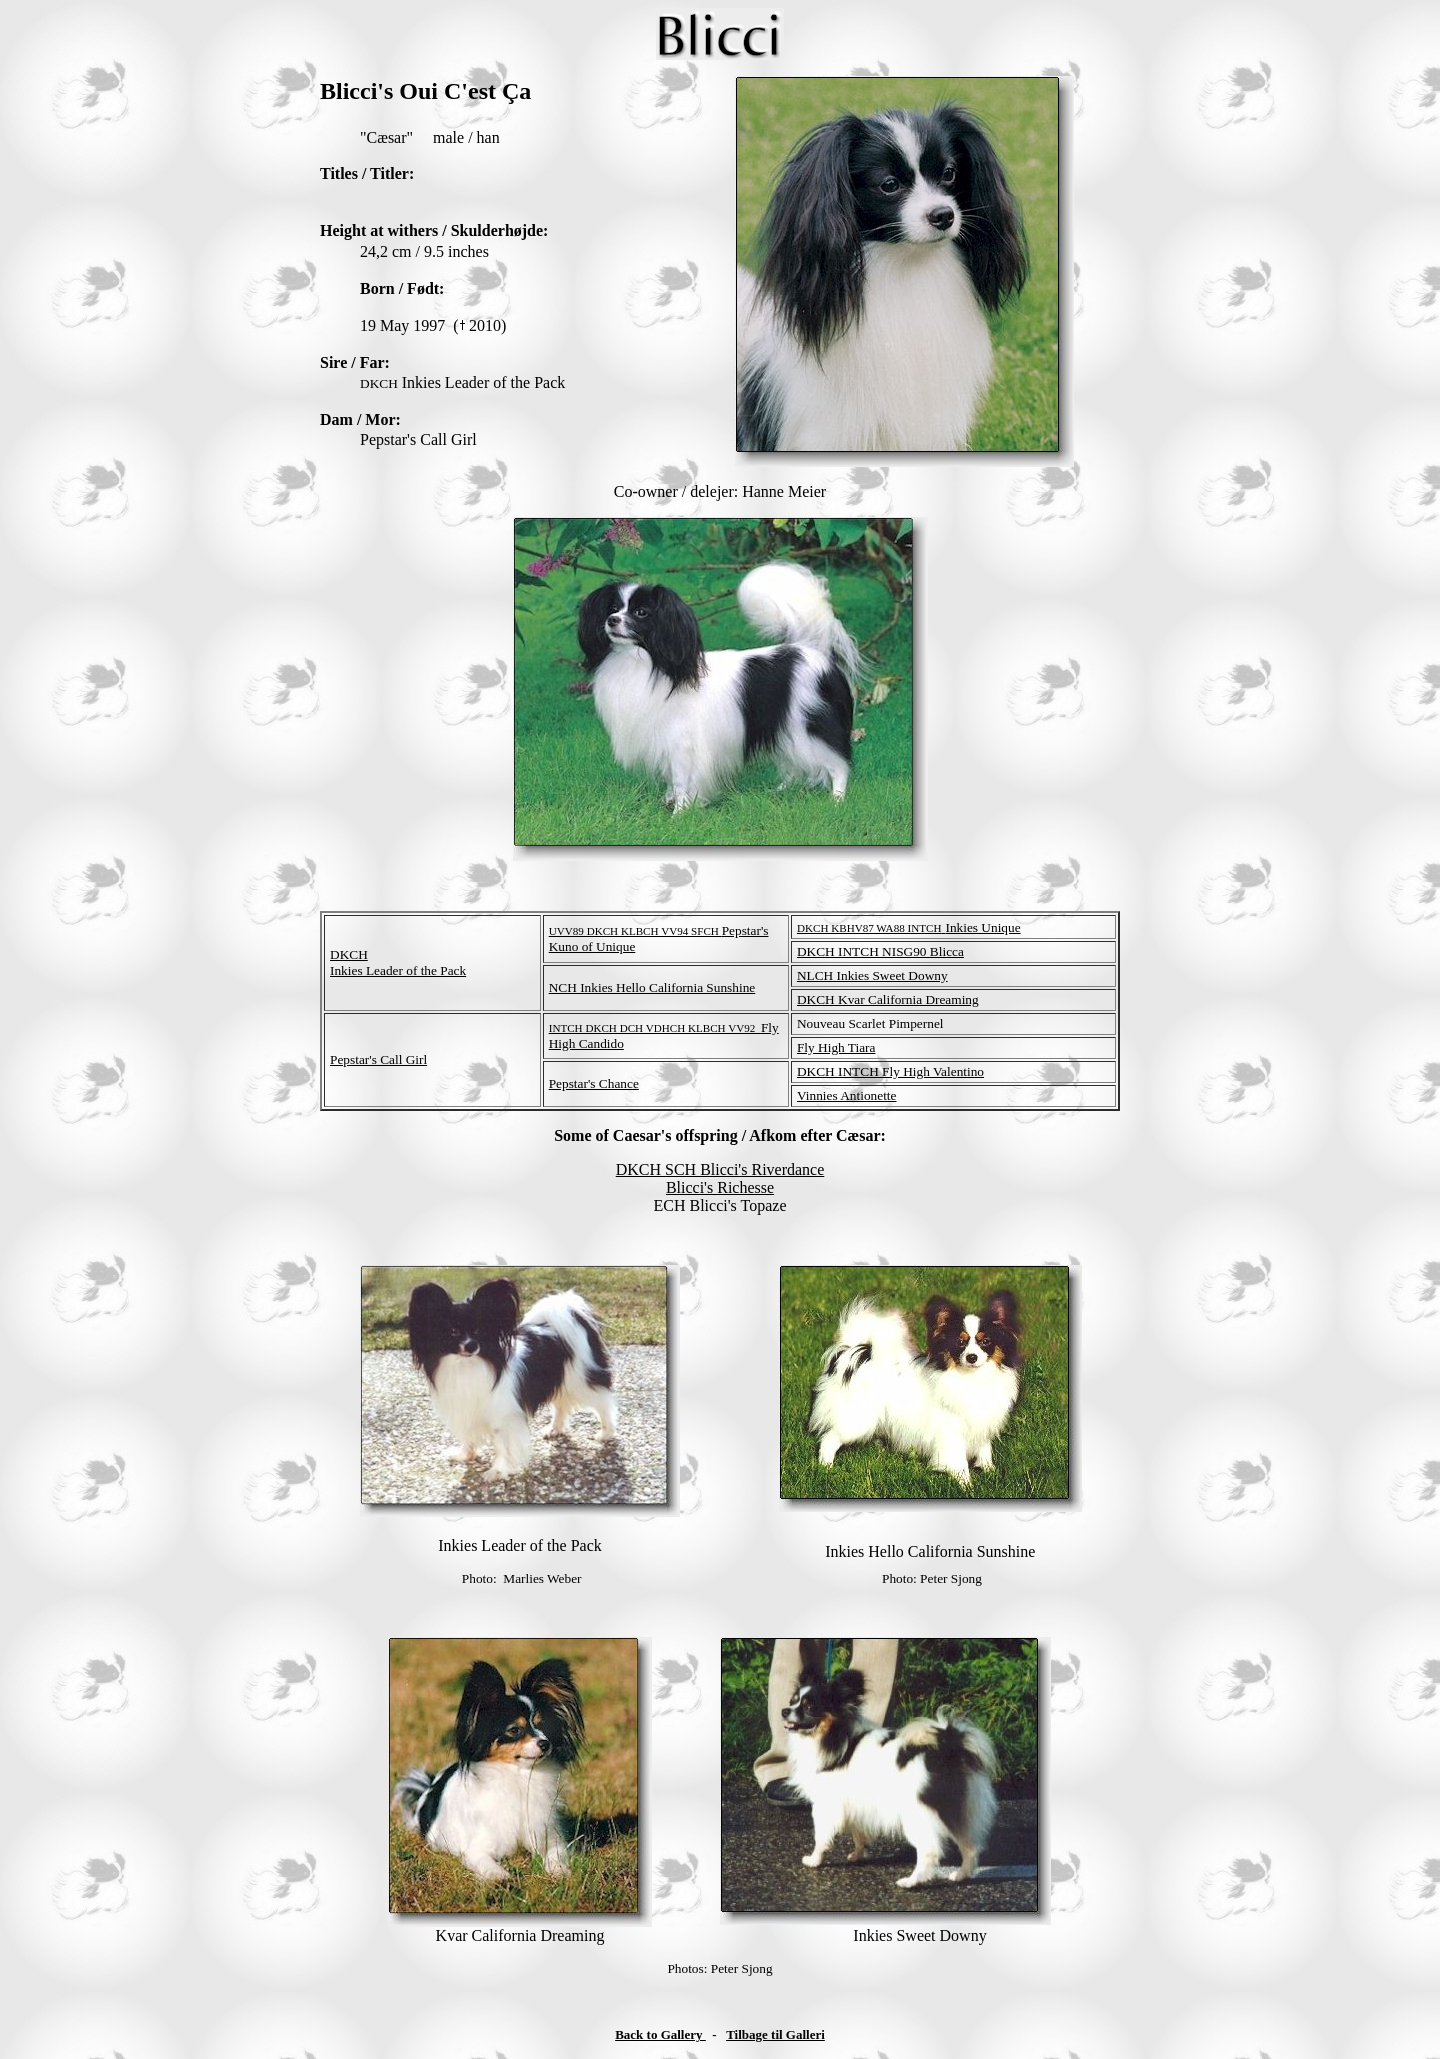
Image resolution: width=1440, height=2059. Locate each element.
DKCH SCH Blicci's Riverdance (720, 1169)
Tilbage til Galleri (775, 2034)
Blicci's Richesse (720, 1187)
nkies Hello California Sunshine (933, 1551)
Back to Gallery (660, 2034)
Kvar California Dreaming (520, 1935)
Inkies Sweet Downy (919, 1935)
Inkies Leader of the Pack (519, 1545)
